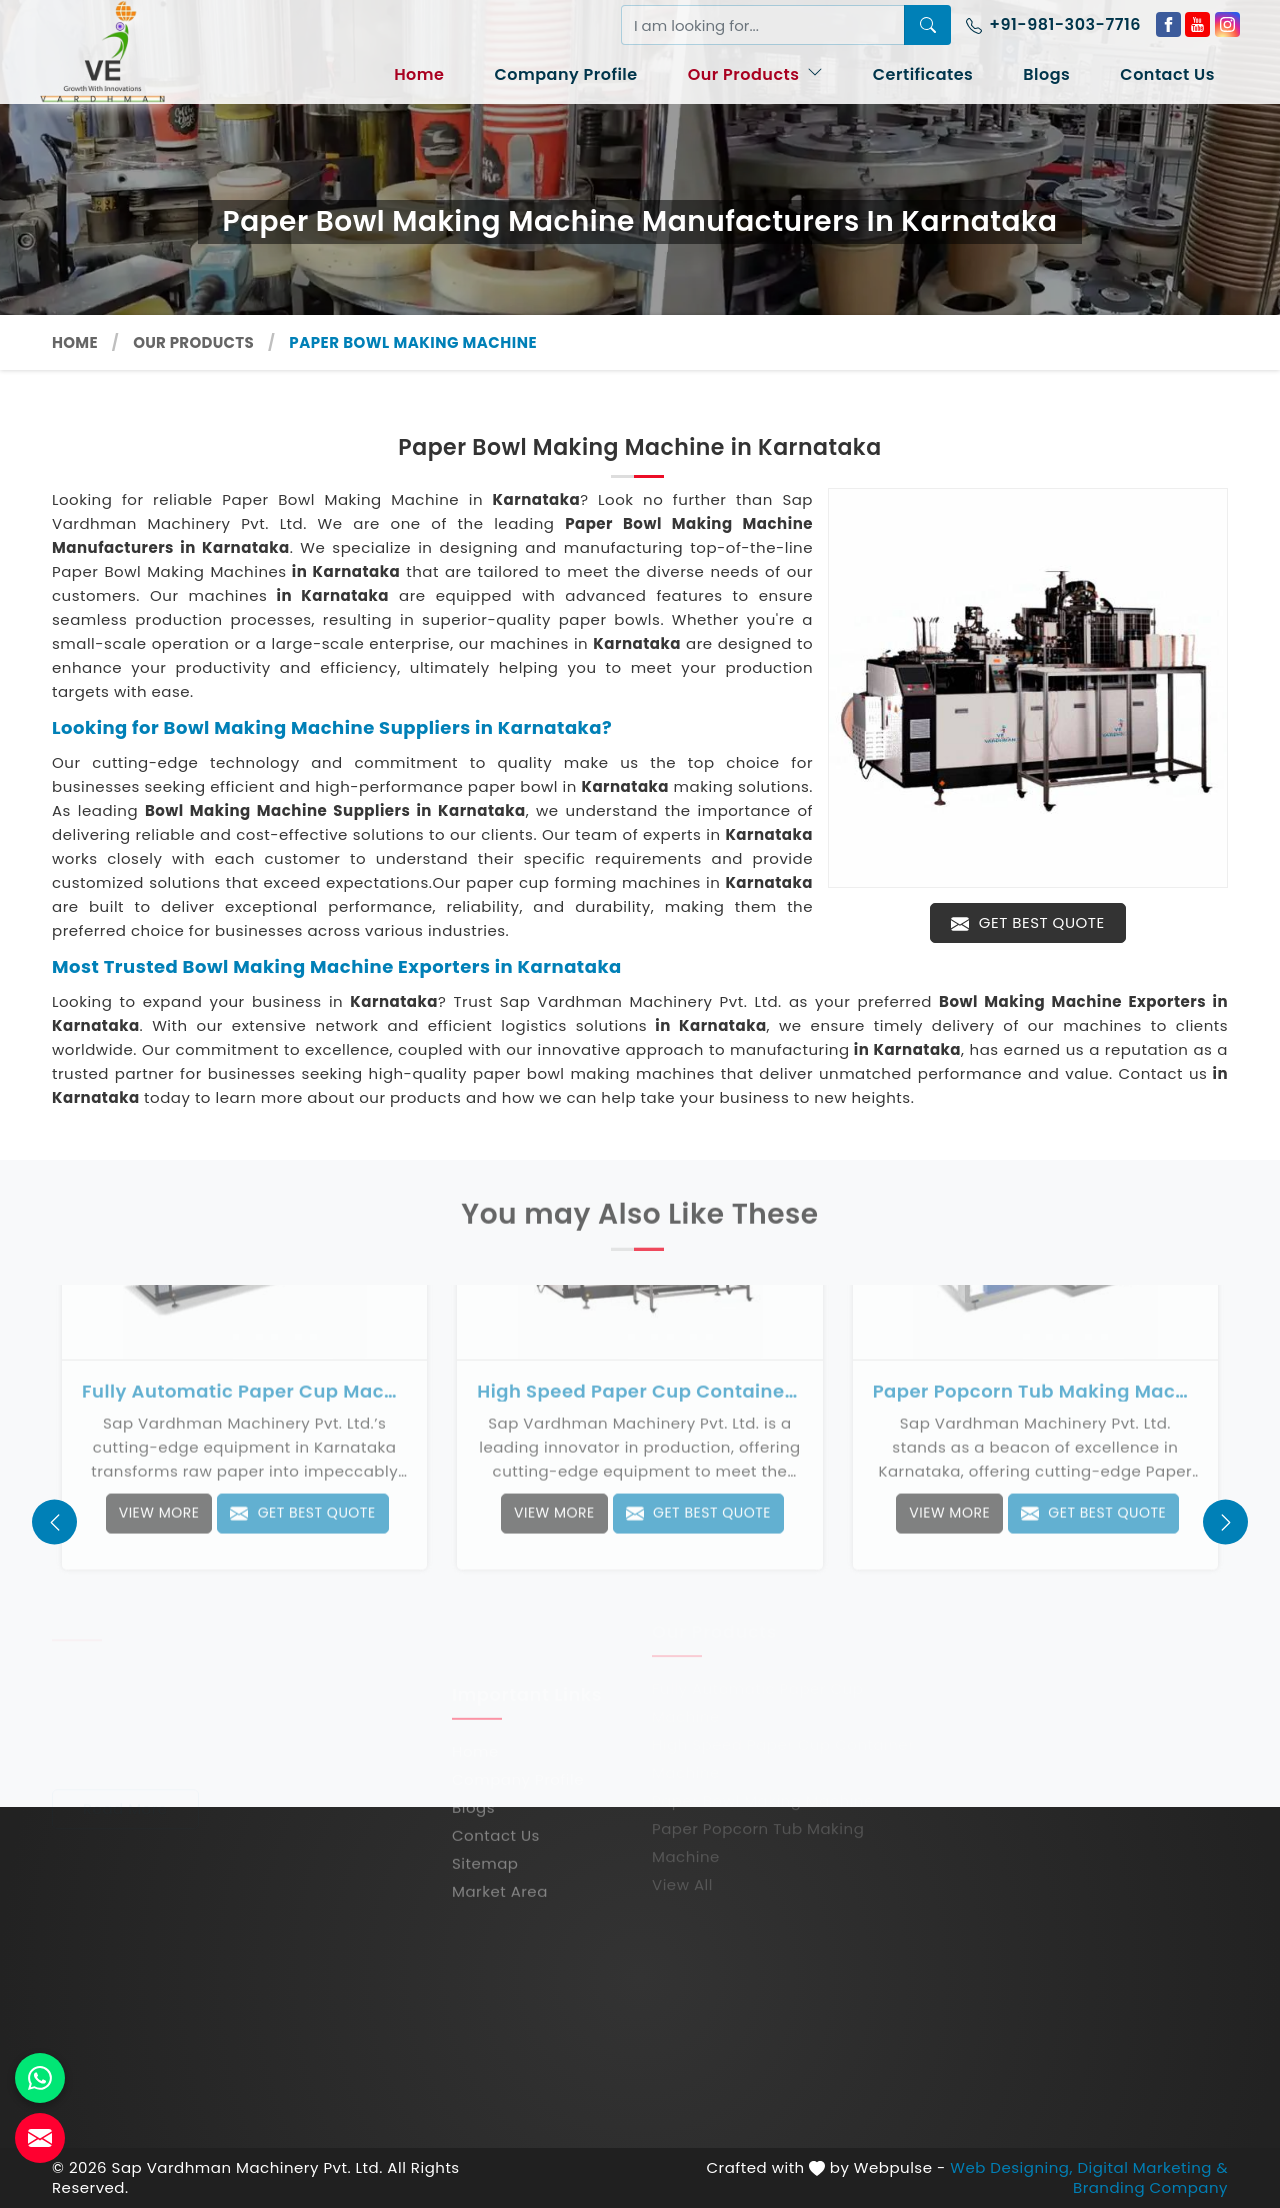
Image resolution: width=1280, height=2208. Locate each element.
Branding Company (1150, 2188)
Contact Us (1167, 74)
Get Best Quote (1027, 922)
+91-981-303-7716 (1053, 24)
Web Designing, (1011, 2168)
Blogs (1046, 74)
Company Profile (565, 74)
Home (419, 74)
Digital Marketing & (1152, 2168)
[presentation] (54, 1522)
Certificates (923, 74)
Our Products (755, 74)
